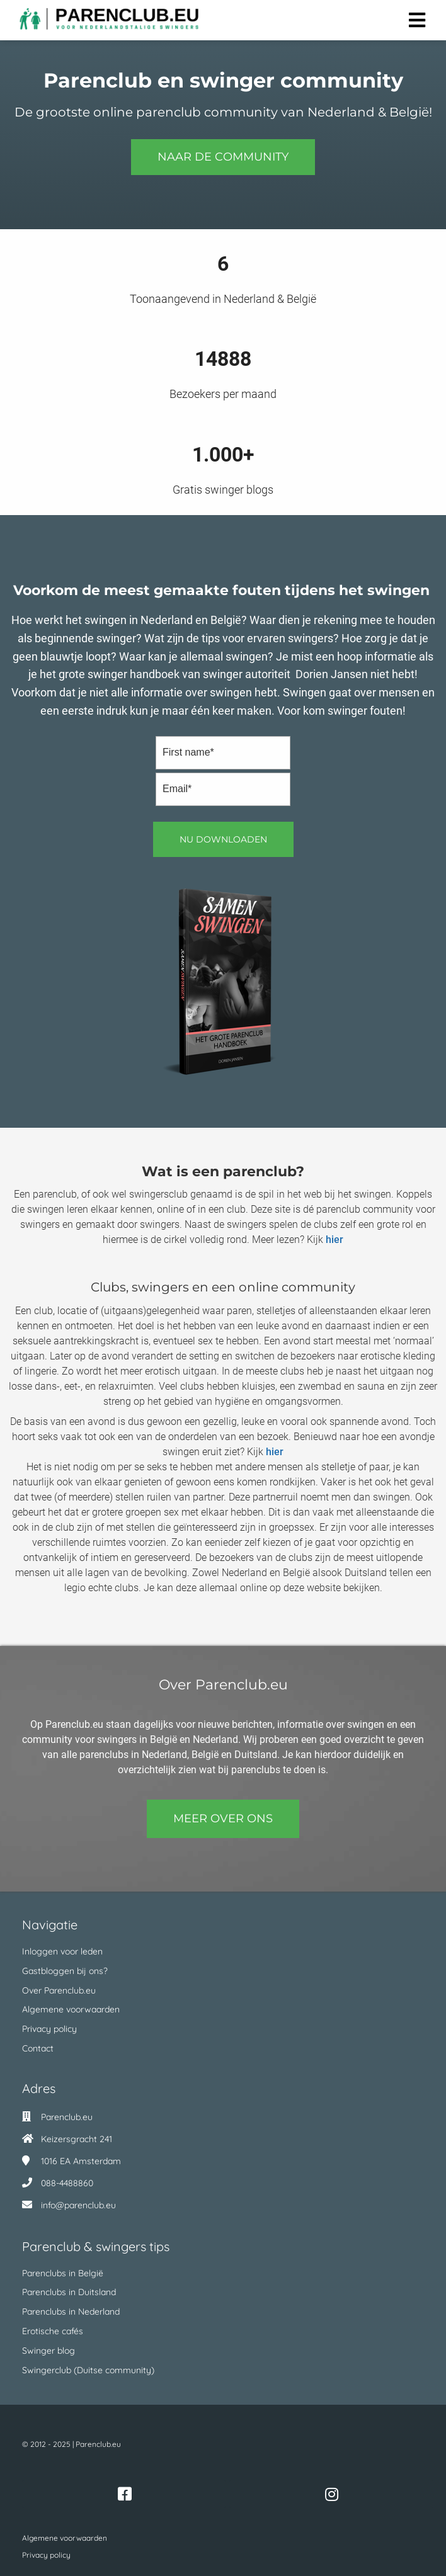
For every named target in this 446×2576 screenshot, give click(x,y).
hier (334, 1239)
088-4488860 (67, 2183)
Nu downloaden (223, 839)
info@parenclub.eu (78, 2205)
